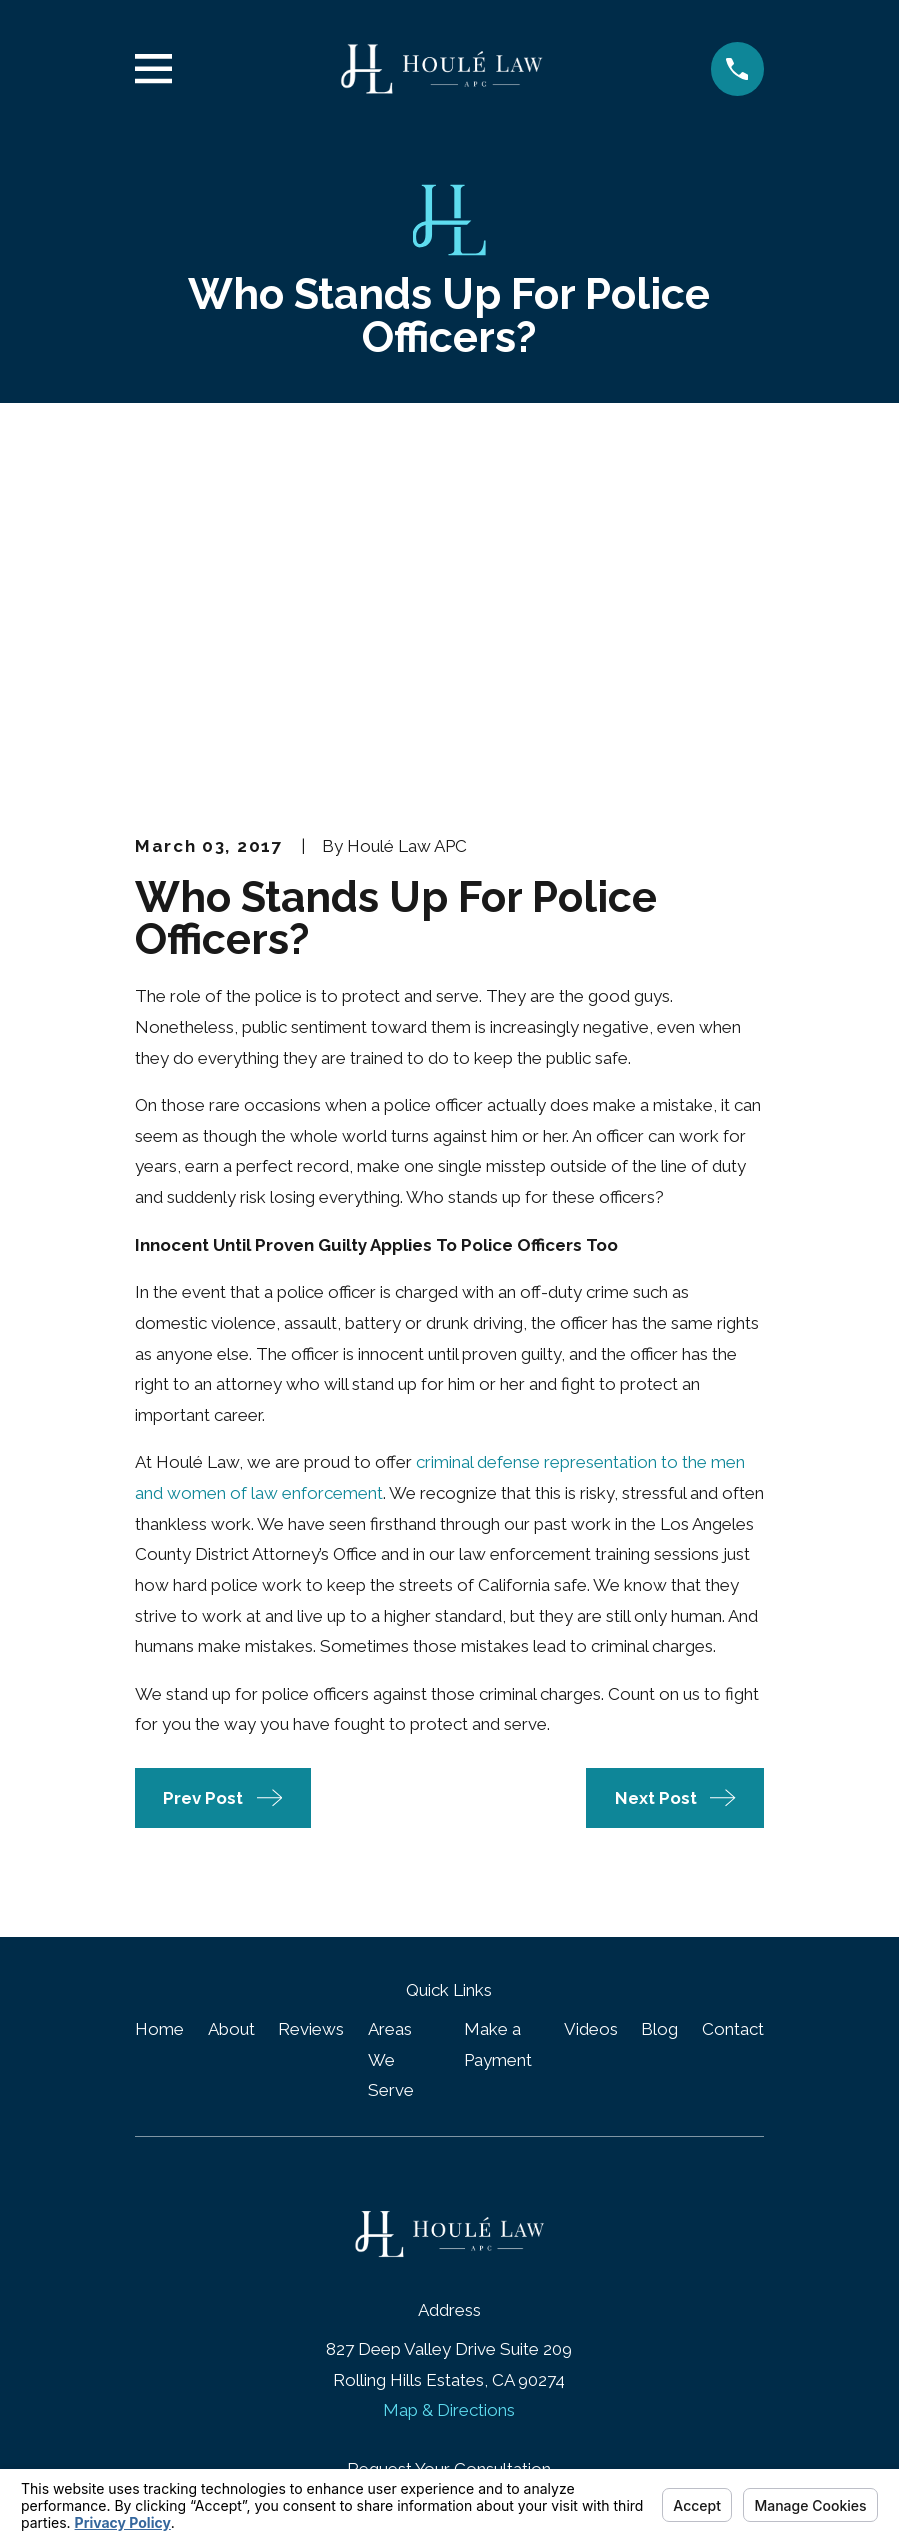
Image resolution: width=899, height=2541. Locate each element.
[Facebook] (426, 2259)
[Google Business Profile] (380, 2259)
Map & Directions (449, 2070)
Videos (591, 1689)
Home (159, 1689)
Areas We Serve (391, 1719)
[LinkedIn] (473, 2259)
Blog (659, 1689)
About (231, 1689)
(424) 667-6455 (449, 2166)
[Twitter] (519, 2259)
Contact (733, 1689)
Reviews (311, 1689)
